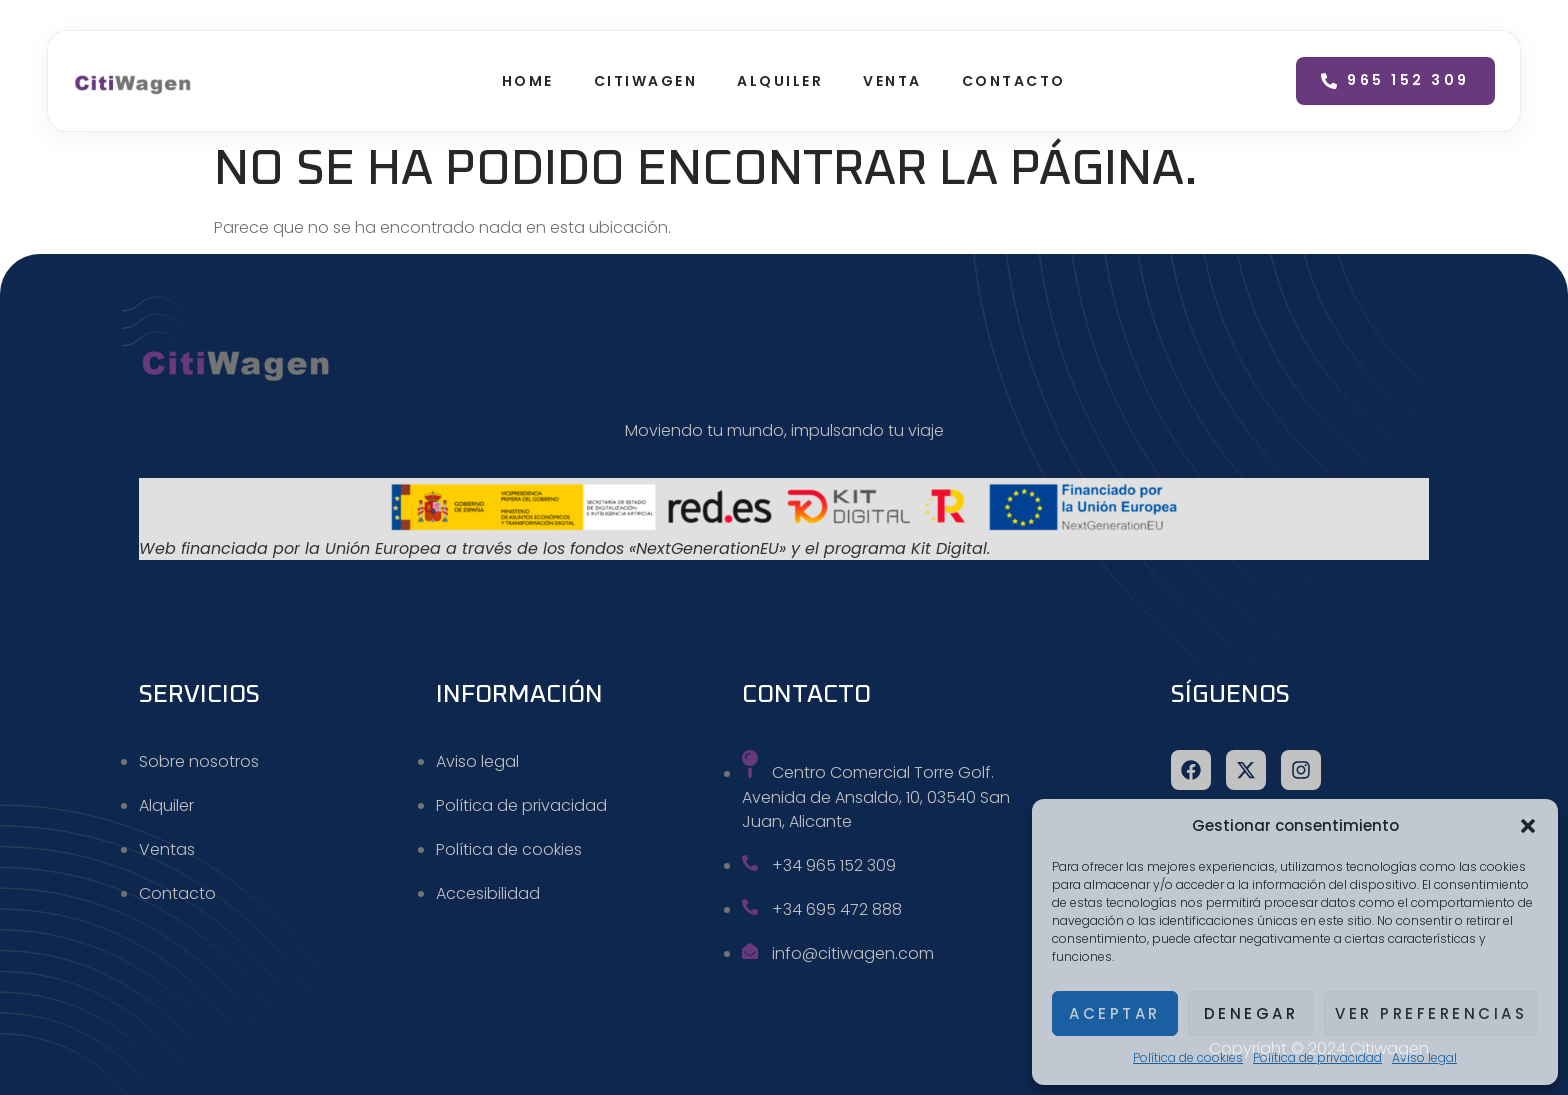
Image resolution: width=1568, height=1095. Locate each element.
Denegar (1251, 1013)
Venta (892, 81)
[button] (1528, 826)
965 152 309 (1395, 80)
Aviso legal (1424, 1057)
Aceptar (1115, 1013)
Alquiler (780, 81)
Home (528, 81)
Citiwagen (646, 81)
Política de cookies (1188, 1057)
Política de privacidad (1317, 1057)
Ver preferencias (1431, 1013)
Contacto (1014, 81)
